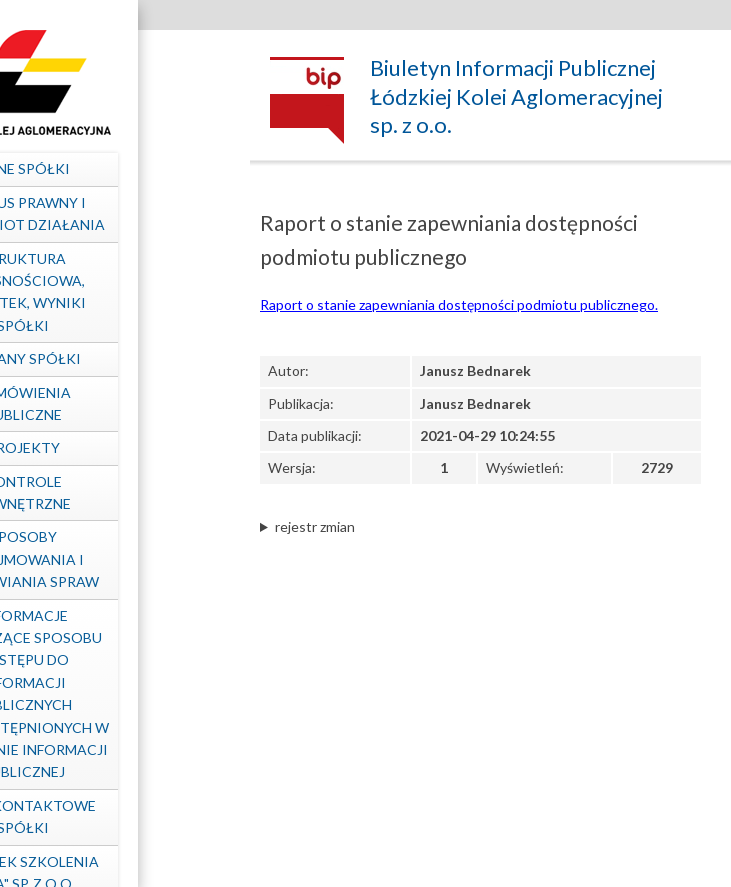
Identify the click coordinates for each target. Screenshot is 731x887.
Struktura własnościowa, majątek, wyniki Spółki (115, 292)
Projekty (115, 447)
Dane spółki (115, 168)
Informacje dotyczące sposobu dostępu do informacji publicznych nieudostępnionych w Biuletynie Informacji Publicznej (115, 694)
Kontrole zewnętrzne (115, 492)
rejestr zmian (315, 526)
